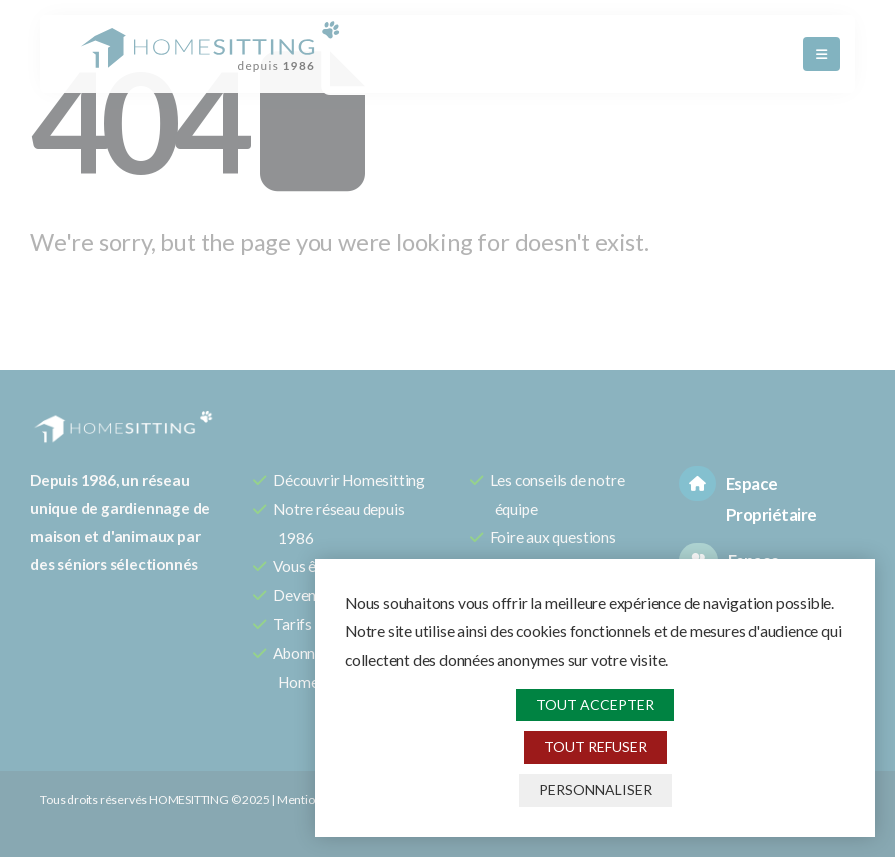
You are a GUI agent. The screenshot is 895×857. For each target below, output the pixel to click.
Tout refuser (595, 746)
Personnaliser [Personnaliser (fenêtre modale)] (595, 789)
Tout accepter (595, 704)
